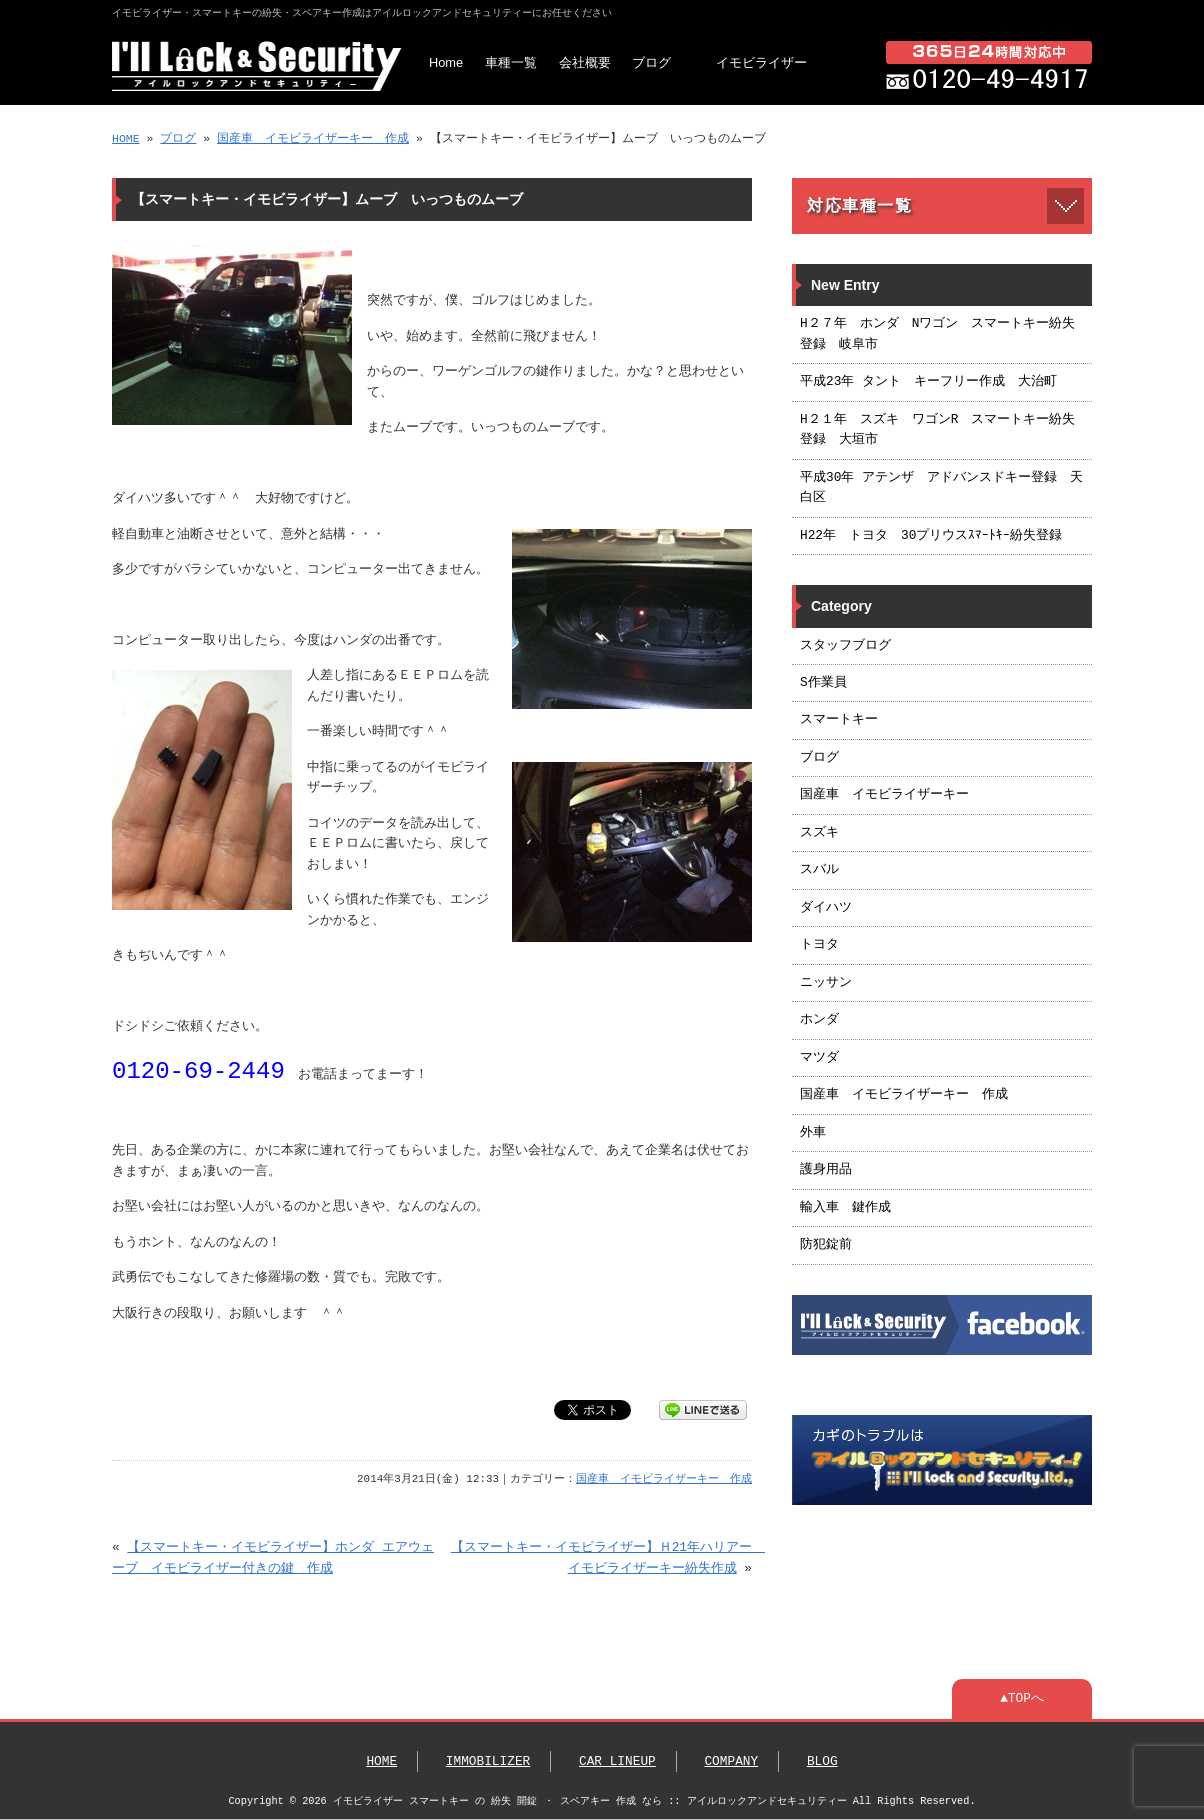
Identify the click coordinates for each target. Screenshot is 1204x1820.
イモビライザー (761, 62)
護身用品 (826, 1170)
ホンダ (819, 1020)
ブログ (651, 62)
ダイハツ (826, 908)
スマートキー (839, 720)
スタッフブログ (845, 646)
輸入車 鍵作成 (845, 1208)
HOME (126, 138)
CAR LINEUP (617, 1762)
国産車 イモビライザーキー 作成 (313, 138)
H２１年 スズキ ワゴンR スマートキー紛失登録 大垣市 (937, 430)
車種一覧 (511, 62)
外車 (813, 1133)
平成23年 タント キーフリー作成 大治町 (928, 382)
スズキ (819, 833)
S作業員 (823, 683)
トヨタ (819, 945)
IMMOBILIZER (488, 1762)
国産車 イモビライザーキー (884, 795)
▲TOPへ (1022, 1699)
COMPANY (731, 1762)
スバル (819, 870)
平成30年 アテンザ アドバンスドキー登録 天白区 (941, 488)
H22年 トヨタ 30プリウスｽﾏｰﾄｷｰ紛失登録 (931, 536)
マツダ (819, 1058)
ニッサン (826, 983)
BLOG (822, 1762)
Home (446, 62)
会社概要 (585, 62)
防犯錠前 (826, 1245)
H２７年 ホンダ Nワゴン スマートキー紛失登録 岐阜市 (937, 334)
